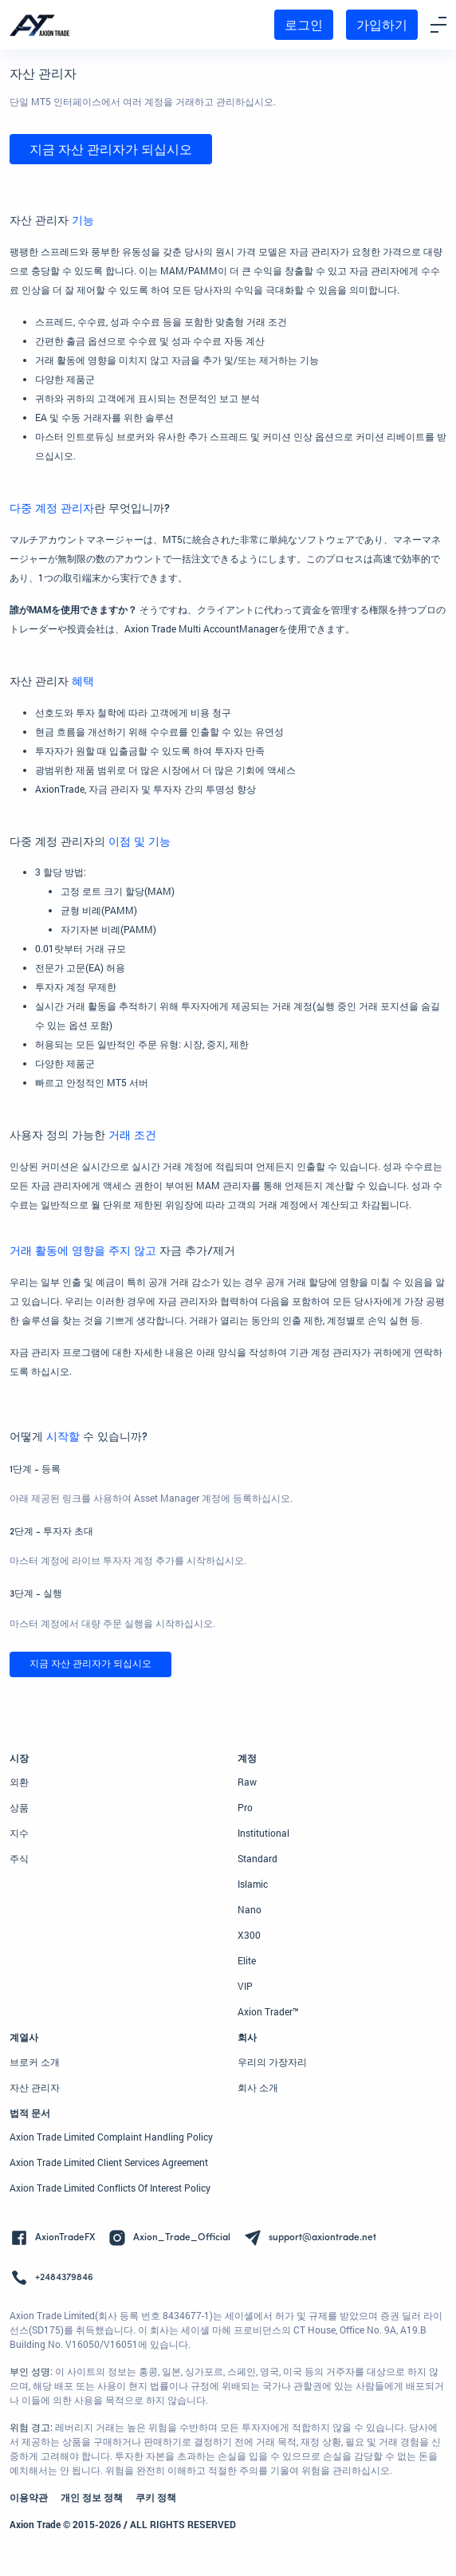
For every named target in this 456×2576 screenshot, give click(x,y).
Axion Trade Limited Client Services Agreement (109, 2162)
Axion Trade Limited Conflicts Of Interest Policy (110, 2187)
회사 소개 (258, 2087)
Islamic (253, 1883)
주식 (19, 1858)
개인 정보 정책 (92, 2497)
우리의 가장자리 (272, 2061)
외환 (19, 1781)
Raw (247, 1781)
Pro (245, 1807)
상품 (19, 1807)
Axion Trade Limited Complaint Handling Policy (111, 2136)
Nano (249, 1909)
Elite (247, 1960)
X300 (249, 1934)
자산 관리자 (35, 2087)
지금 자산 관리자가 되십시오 (110, 148)
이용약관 (29, 2497)
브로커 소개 (35, 2061)
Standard (257, 1858)
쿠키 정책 (156, 2497)
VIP (245, 1985)
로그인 (304, 24)
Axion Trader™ (268, 2011)
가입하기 (381, 24)
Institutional (263, 1832)
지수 (19, 1832)
